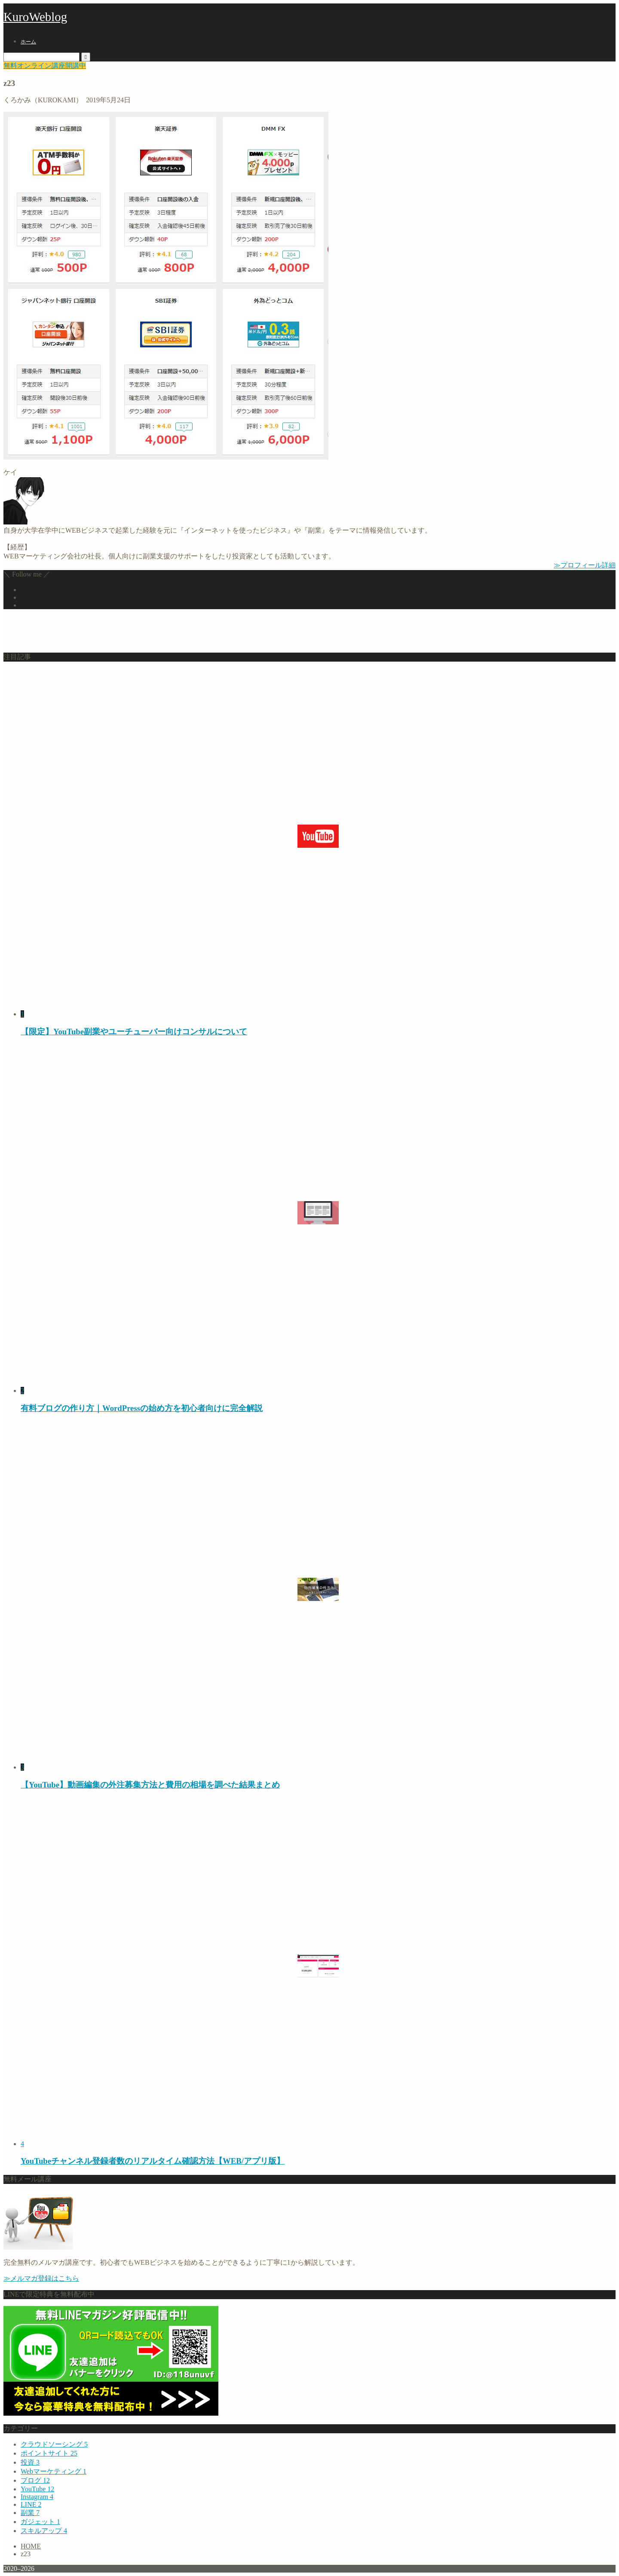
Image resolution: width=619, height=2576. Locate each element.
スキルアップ (44, 2530)
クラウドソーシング (54, 2444)
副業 (30, 2512)
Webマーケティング (53, 2471)
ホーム (28, 42)
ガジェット (40, 2521)
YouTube (37, 2489)
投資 (30, 2462)
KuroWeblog (35, 17)
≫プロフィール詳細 (585, 565)
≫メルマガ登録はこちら (41, 2278)
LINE (31, 2504)
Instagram (37, 2496)
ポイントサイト (49, 2453)
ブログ (35, 2480)
